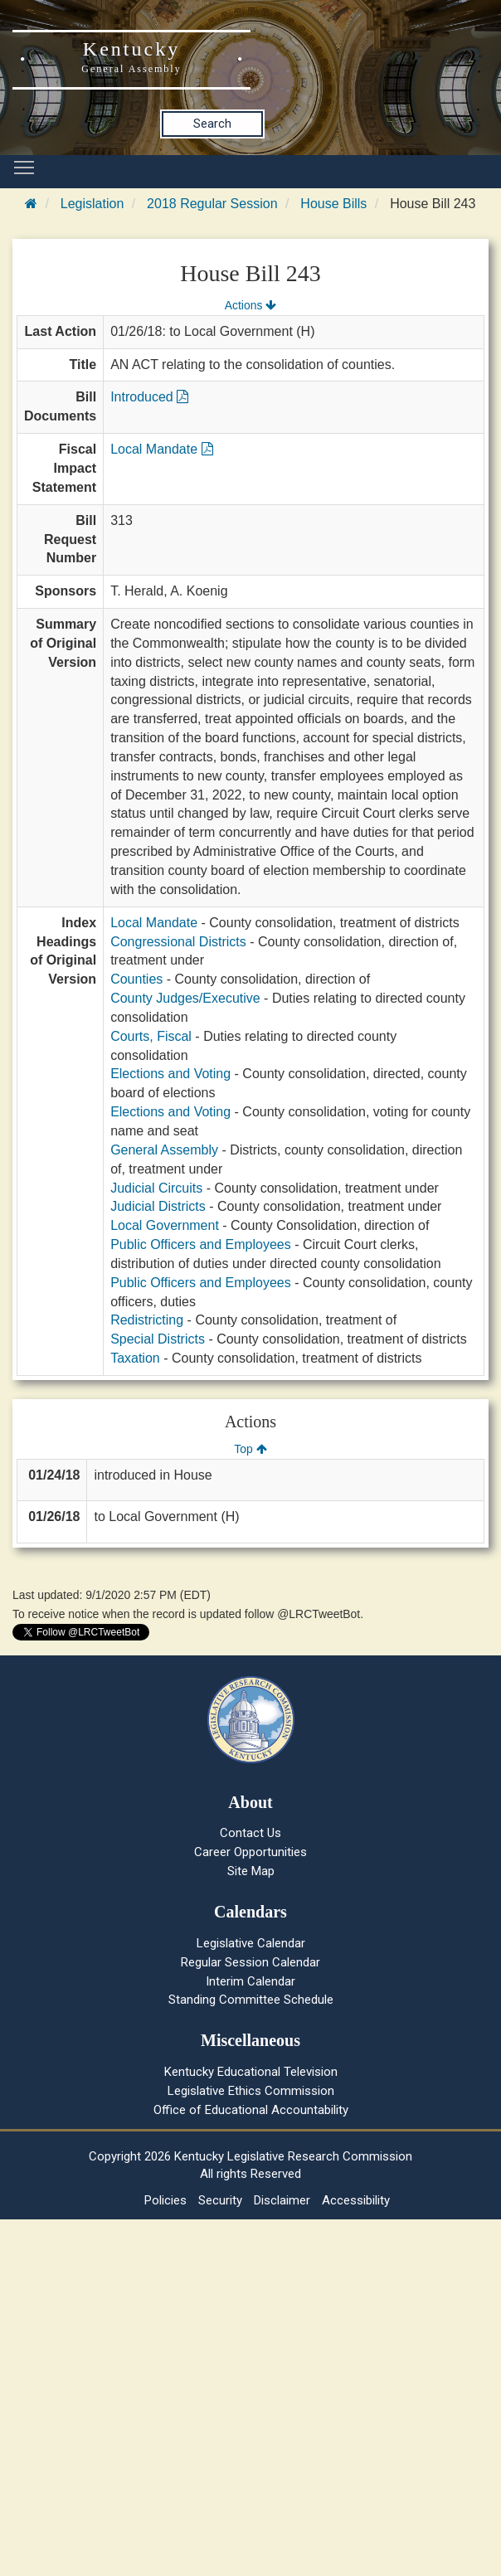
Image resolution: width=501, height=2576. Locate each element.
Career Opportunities (250, 1852)
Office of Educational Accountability (250, 2109)
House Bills (333, 204)
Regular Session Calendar (250, 1962)
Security (220, 2200)
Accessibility (356, 2200)
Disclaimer (282, 2200)
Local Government (164, 1225)
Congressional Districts (178, 942)
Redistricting (146, 1320)
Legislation (92, 204)
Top (250, 1449)
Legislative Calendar (251, 1943)
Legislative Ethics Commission (251, 2090)
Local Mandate (161, 449)
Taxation (135, 1358)
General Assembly (164, 1150)
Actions (250, 305)
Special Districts (157, 1339)
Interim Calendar (250, 1981)
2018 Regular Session (212, 204)
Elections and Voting (170, 1074)
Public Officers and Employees (200, 1244)
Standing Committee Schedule (250, 1999)
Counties (136, 979)
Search (212, 123)
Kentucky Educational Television (251, 2071)
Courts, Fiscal (151, 1036)
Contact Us (250, 1832)
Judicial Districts (158, 1206)
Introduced (149, 397)
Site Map (251, 1871)
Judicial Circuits (156, 1188)
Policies (165, 2200)
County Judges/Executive (185, 998)
